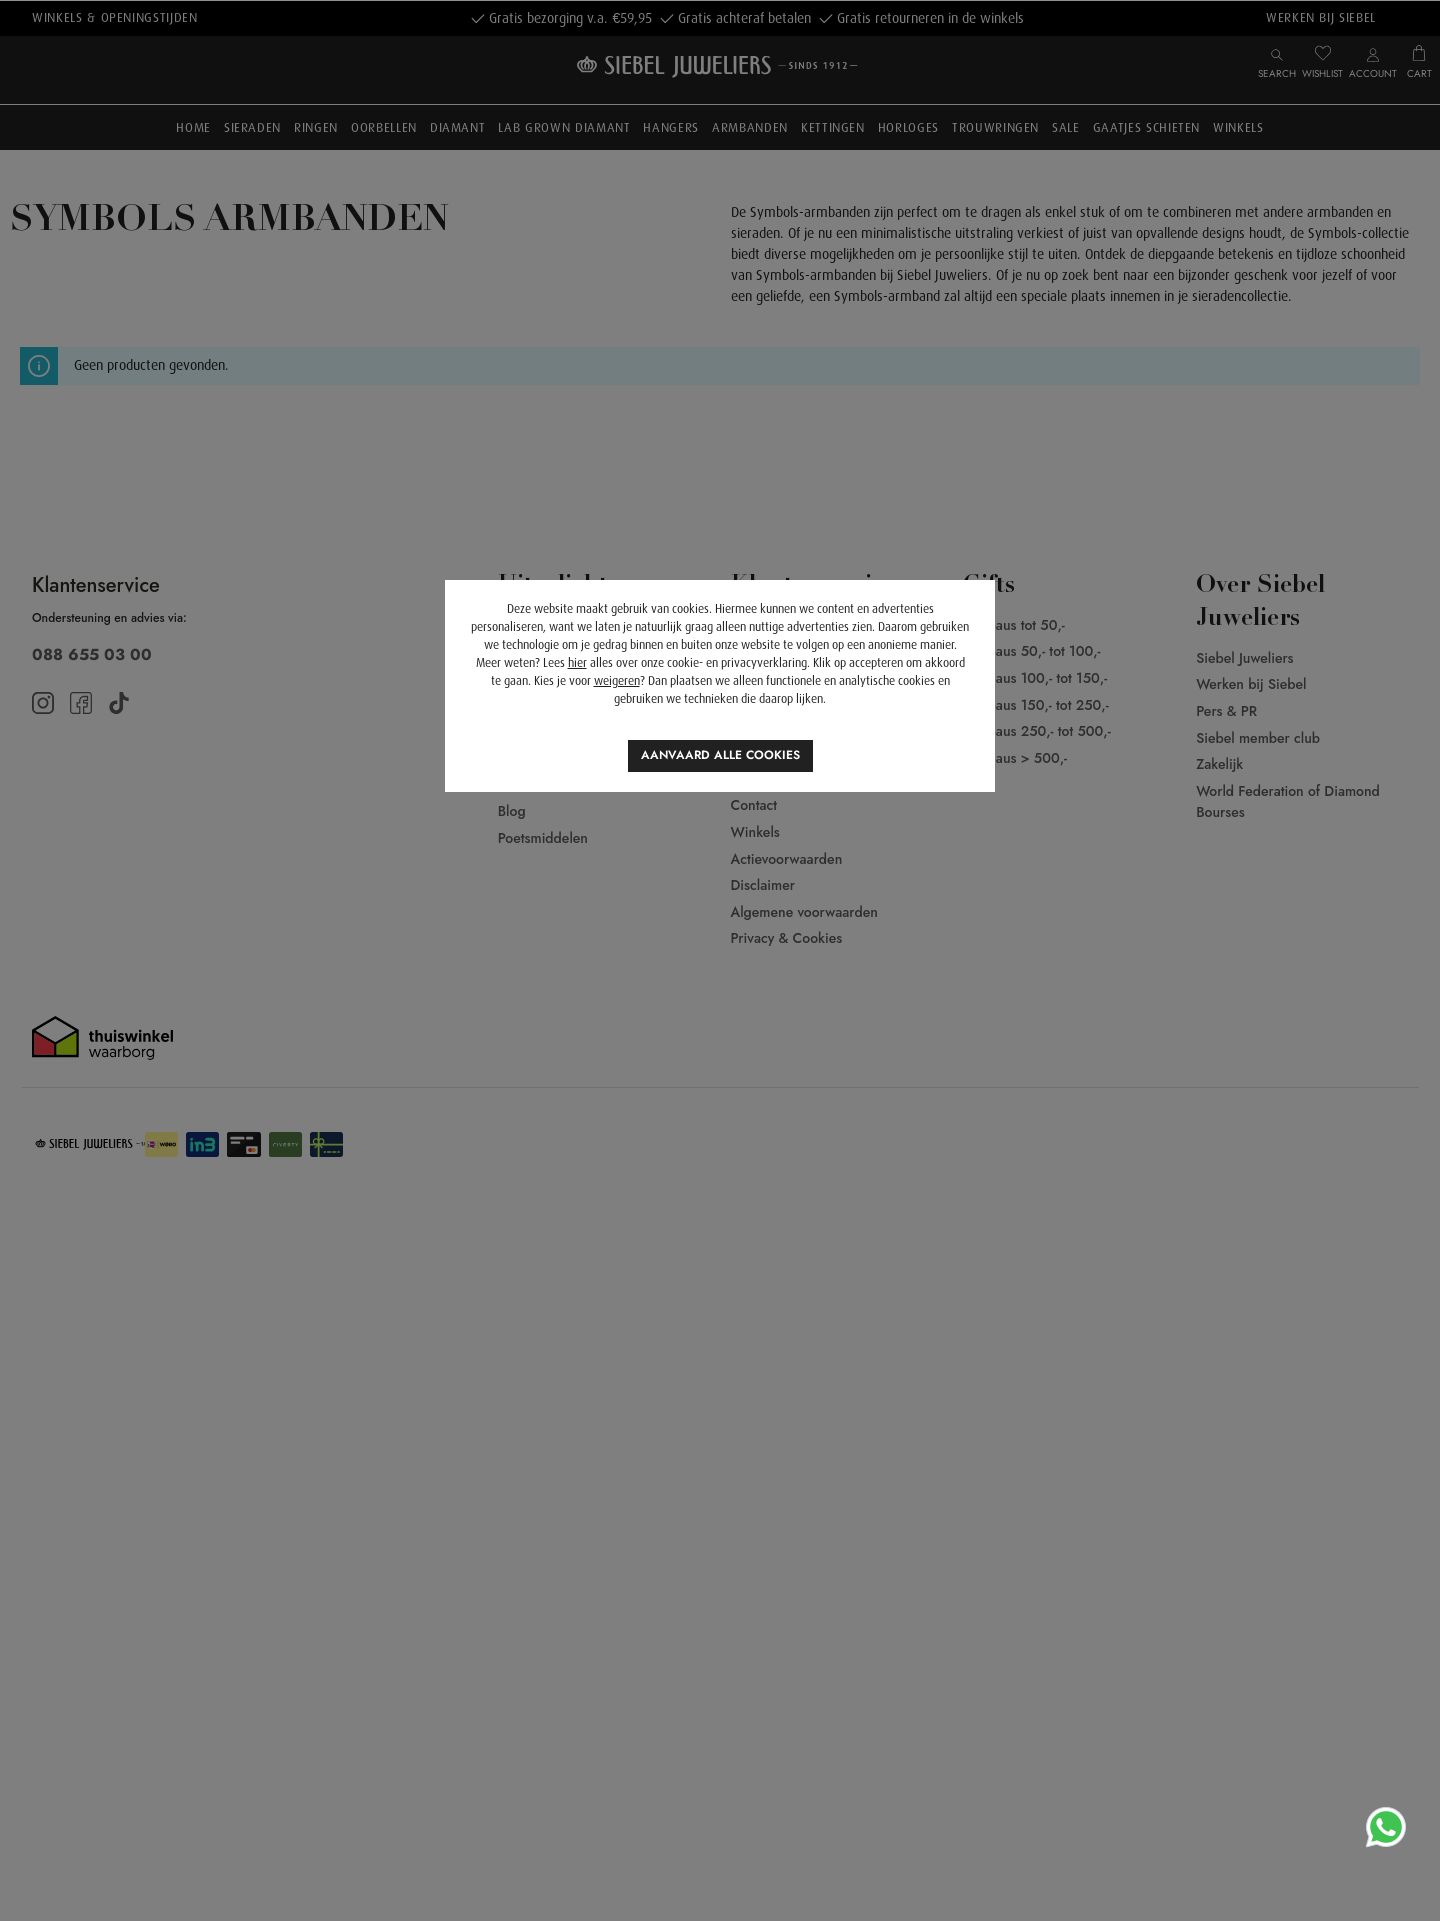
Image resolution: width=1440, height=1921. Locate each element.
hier (577, 663)
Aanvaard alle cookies (720, 755)
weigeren (617, 681)
